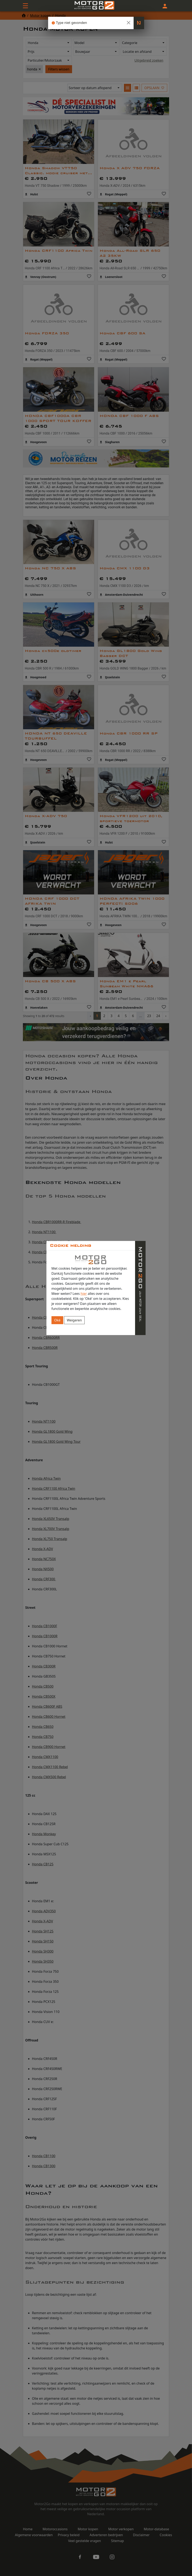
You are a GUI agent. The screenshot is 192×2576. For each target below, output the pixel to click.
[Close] (129, 23)
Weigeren (74, 1320)
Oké (57, 1320)
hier (84, 1293)
